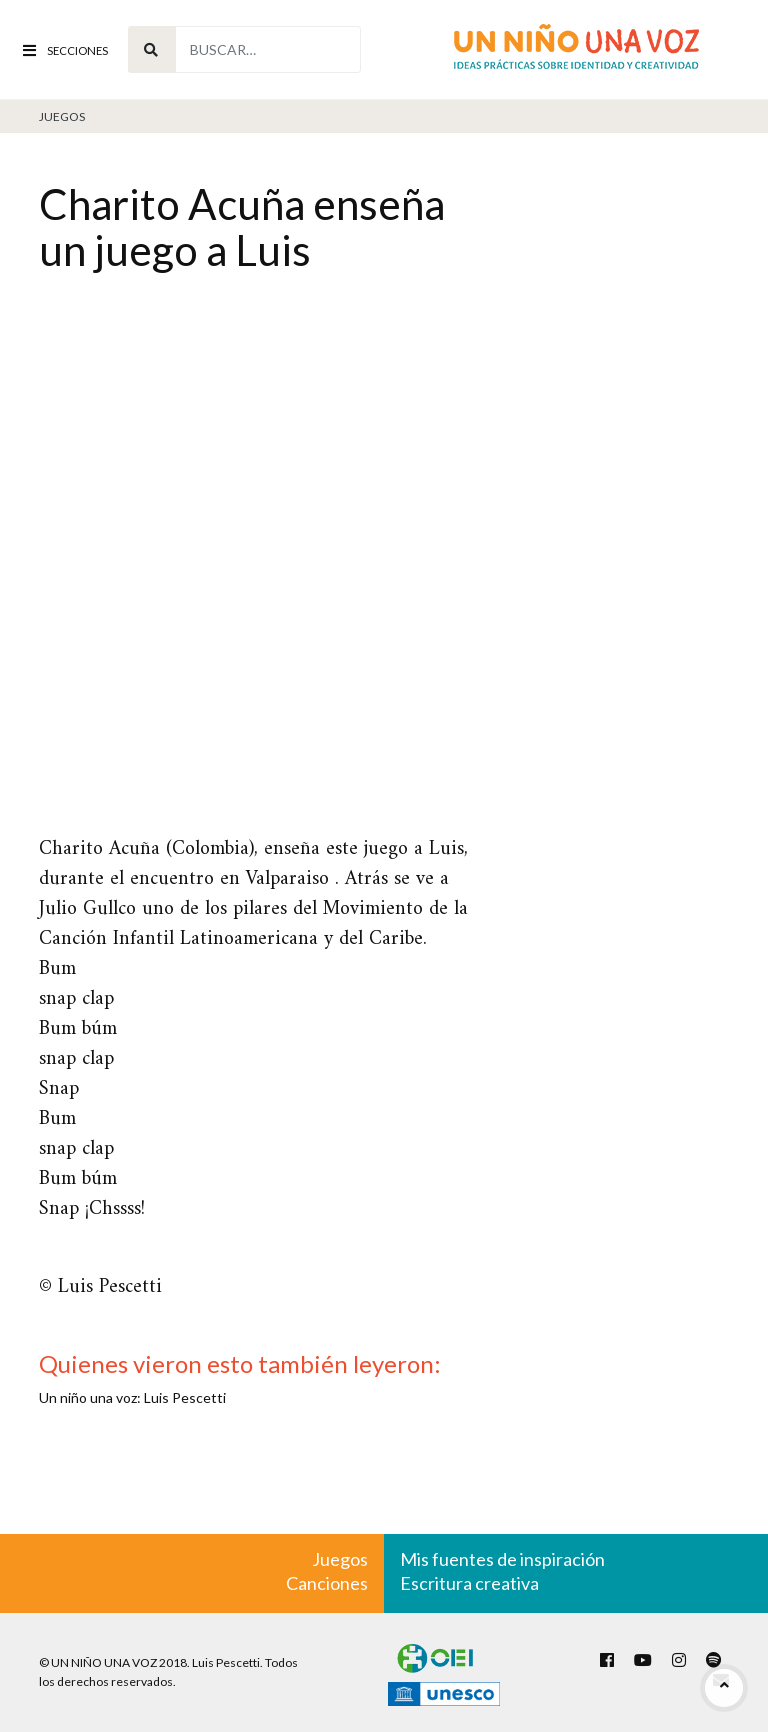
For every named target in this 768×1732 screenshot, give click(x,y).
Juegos (62, 116)
